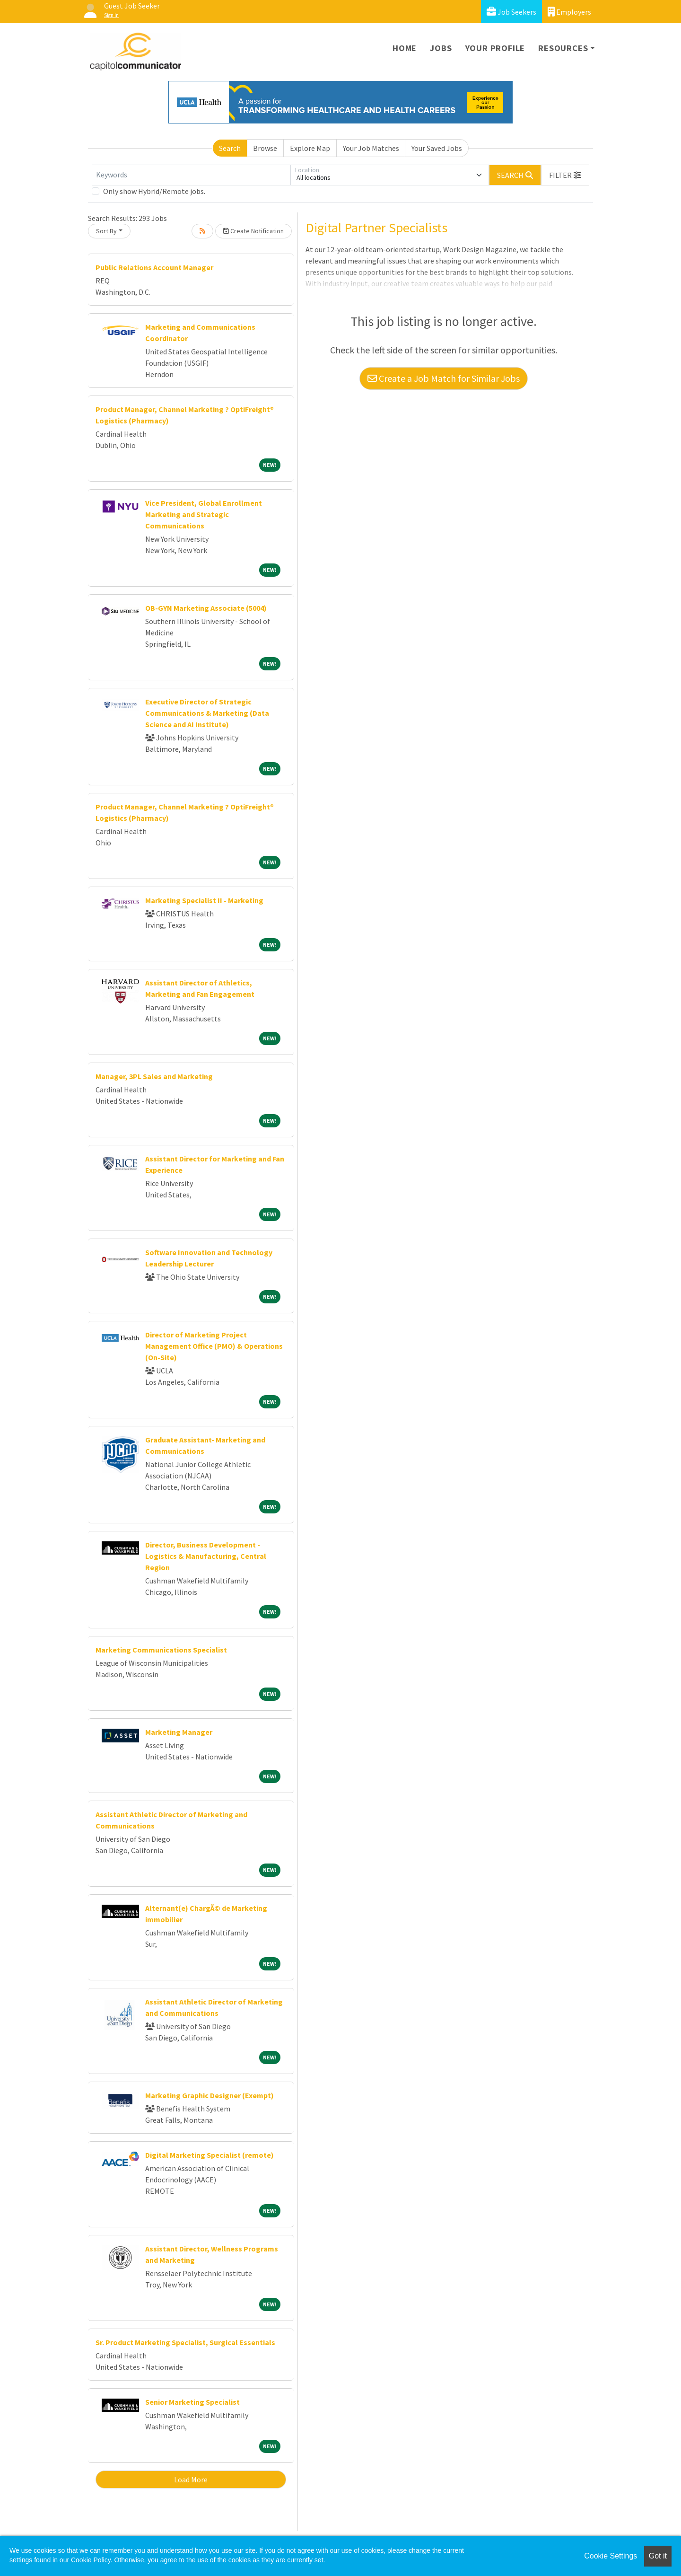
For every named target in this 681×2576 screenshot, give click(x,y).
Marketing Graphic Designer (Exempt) (209, 2095)
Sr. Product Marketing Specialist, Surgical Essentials (185, 2342)
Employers (569, 12)
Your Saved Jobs (436, 148)
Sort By (106, 231)
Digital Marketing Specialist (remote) (209, 2155)
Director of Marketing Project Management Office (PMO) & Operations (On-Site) (214, 1346)
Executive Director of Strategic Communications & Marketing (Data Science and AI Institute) (207, 713)
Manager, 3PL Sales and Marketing (154, 1076)
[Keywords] (191, 175)
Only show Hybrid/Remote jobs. (154, 191)
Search (230, 148)
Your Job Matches (371, 148)
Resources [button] (563, 48)
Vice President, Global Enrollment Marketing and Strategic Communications (203, 514)
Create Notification (253, 231)
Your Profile (495, 48)
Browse (265, 148)
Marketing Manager (178, 1732)
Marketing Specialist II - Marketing (204, 900)
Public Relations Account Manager (154, 267)
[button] (565, 175)
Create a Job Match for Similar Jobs (443, 378)
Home (405, 48)
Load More (191, 2479)
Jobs (441, 48)
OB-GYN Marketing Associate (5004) (206, 608)
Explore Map (310, 148)
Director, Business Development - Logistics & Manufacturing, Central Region (205, 1556)
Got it (658, 2556)
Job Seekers (511, 12)
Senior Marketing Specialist (192, 2402)
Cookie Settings (610, 2556)
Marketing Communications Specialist (161, 1649)
